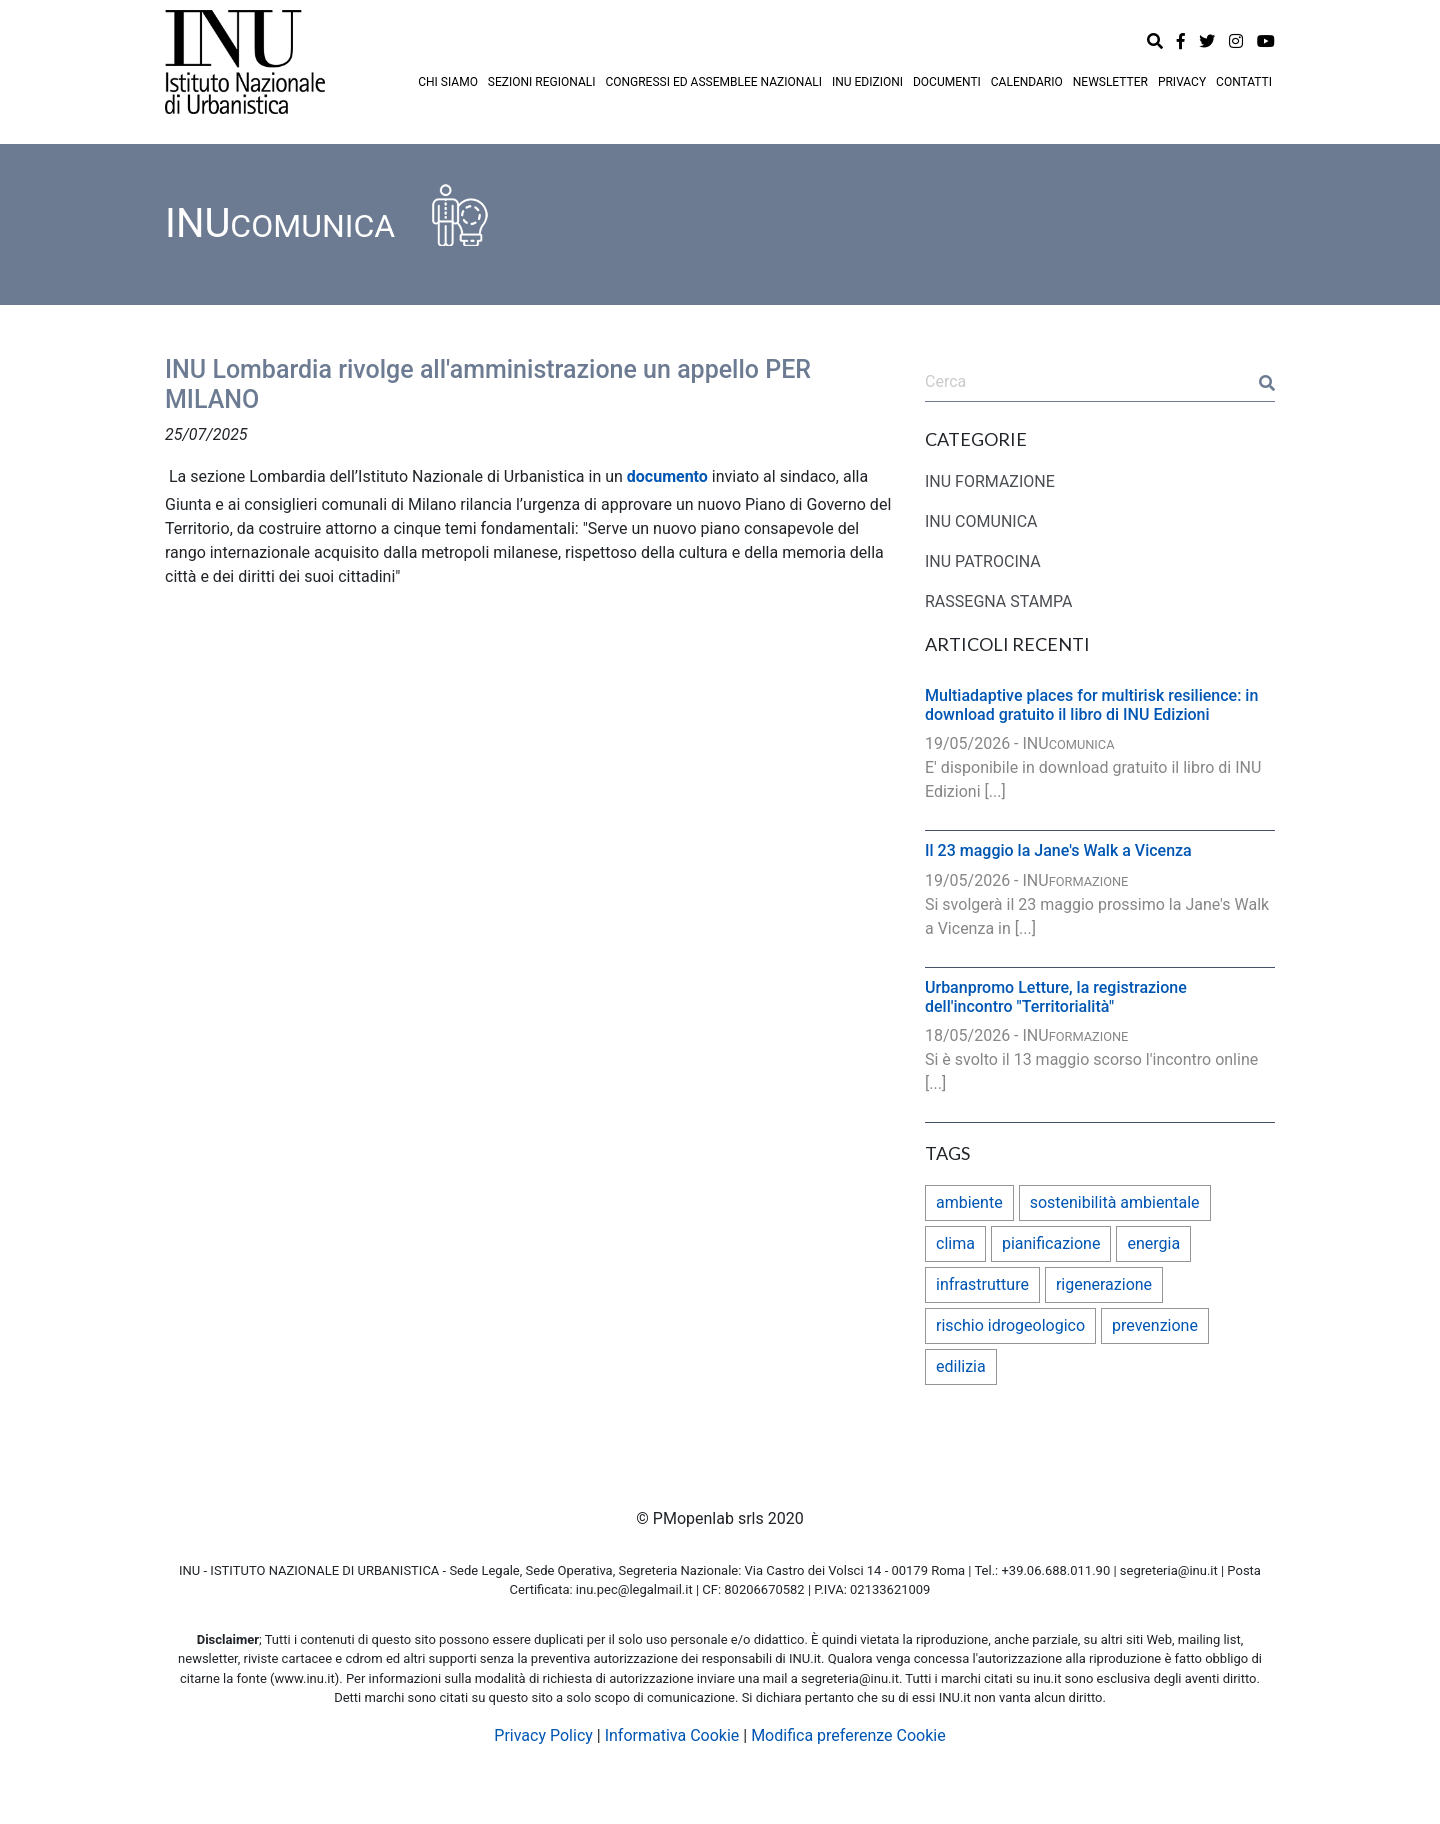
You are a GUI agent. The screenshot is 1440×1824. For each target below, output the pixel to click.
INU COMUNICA (981, 521)
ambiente (969, 1202)
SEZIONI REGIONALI (542, 82)
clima (955, 1243)
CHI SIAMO (448, 82)
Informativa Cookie (672, 1735)
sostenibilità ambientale (1115, 1202)
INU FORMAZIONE (990, 481)
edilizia (961, 1366)
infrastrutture (982, 1284)
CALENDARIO (1027, 82)
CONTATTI (1244, 82)
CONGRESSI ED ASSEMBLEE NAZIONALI (713, 82)
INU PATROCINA (983, 561)
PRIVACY (1182, 82)
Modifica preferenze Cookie (848, 1735)
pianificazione (1051, 1243)
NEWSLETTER (1110, 82)
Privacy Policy (543, 1735)
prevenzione (1155, 1325)
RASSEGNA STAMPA (999, 601)
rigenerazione (1104, 1284)
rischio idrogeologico (1010, 1325)
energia (1153, 1243)
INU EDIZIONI (867, 82)
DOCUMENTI (947, 82)
